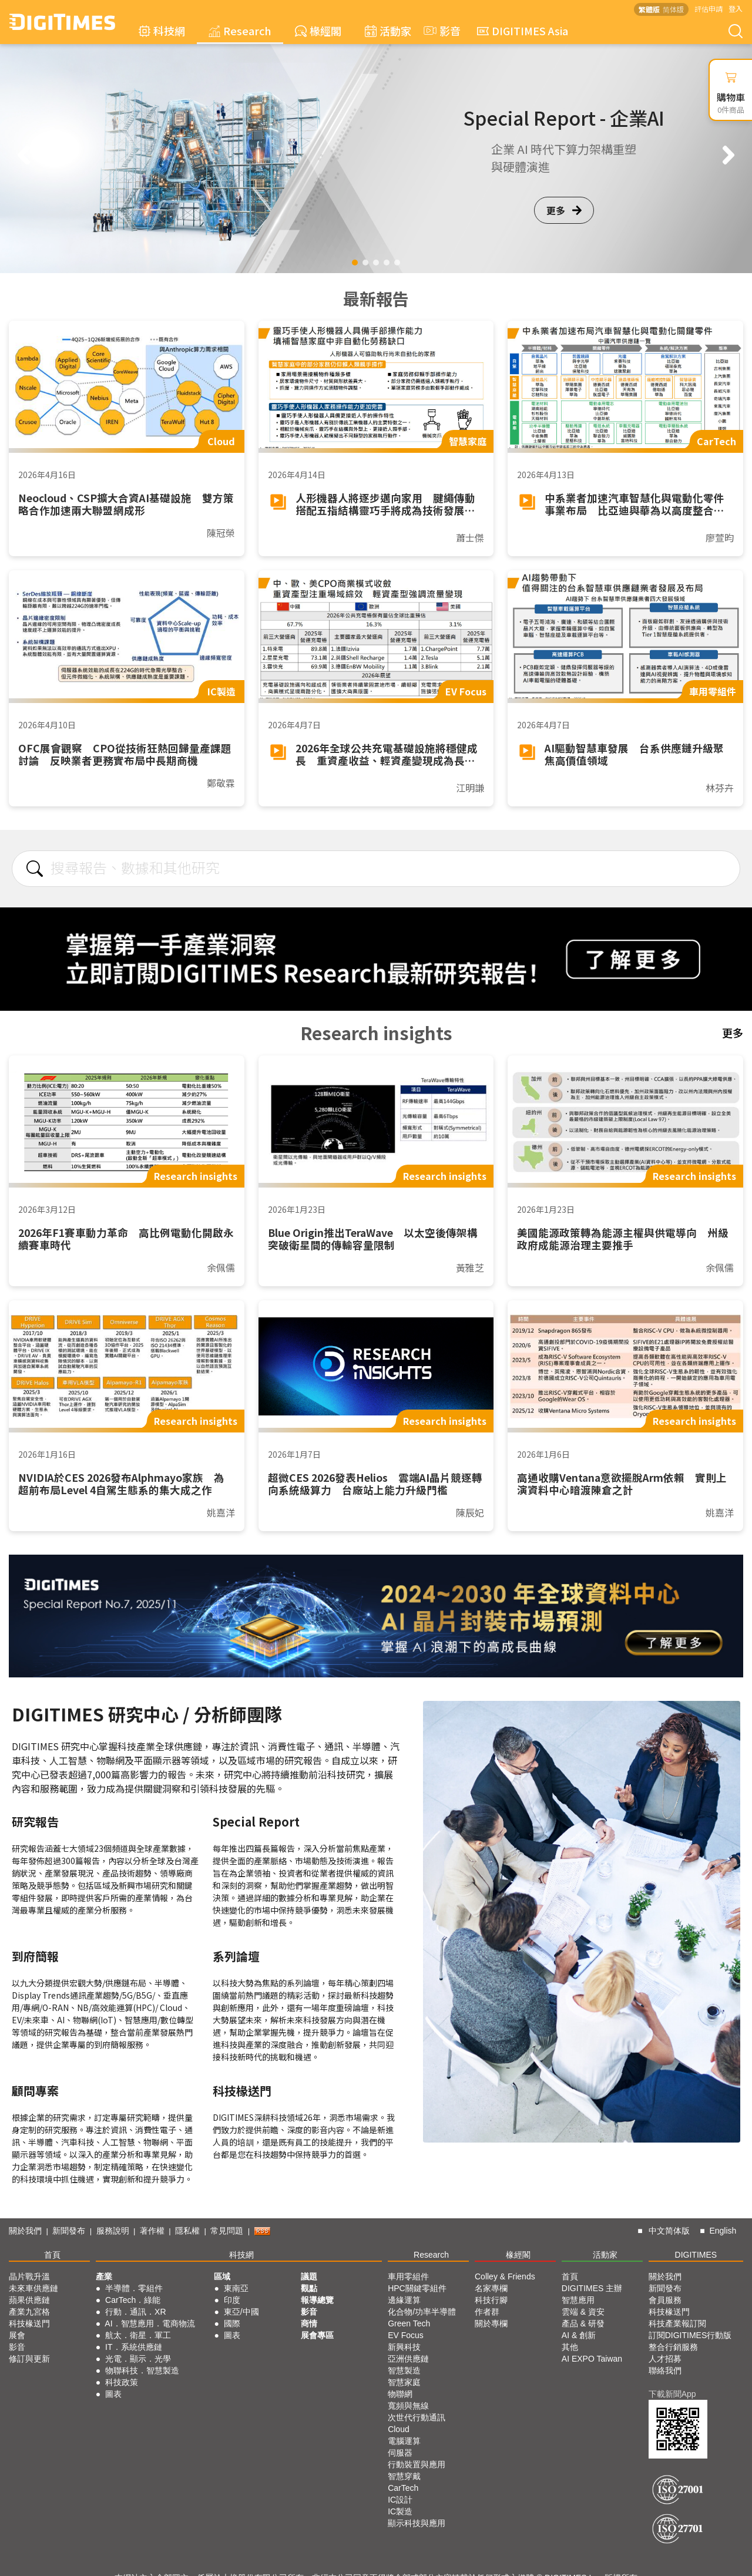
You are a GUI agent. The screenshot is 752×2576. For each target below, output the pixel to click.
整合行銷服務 (673, 2347)
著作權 (152, 2230)
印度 (232, 2300)
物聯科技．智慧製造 (142, 2370)
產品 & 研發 (583, 2323)
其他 (570, 2347)
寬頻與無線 (408, 2405)
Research (240, 30)
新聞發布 (68, 2230)
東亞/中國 (241, 2311)
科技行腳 (491, 2300)
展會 (17, 2335)
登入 (735, 9)
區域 (222, 2276)
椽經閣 (318, 30)
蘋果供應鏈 (29, 2300)
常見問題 (226, 2230)
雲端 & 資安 (583, 2311)
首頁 (52, 2254)
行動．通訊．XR (135, 2311)
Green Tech (409, 2323)
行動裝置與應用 (416, 2464)
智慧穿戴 (404, 2476)
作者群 (487, 2311)
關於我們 (25, 2230)
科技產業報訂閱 (677, 2323)
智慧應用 (578, 2300)
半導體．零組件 (134, 2288)
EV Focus (406, 2335)
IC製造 (400, 2511)
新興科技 (404, 2347)
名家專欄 (491, 2288)
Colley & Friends (505, 2276)
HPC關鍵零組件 (417, 2288)
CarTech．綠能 (132, 2300)
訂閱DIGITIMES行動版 (690, 2335)
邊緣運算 (404, 2300)
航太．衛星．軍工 (138, 2335)
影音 (440, 30)
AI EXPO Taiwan (592, 2358)
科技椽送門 (29, 2323)
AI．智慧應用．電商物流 (149, 2323)
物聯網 (400, 2394)
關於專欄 (491, 2323)
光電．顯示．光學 (138, 2358)
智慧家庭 (404, 2382)
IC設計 (400, 2499)
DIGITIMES (696, 2254)
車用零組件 (408, 2276)
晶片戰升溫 (29, 2276)
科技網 (162, 30)
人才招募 (665, 2358)
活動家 (388, 30)
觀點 (309, 2288)
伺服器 (400, 2452)
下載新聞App (672, 2394)
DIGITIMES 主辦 (592, 2288)
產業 (104, 2276)
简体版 (673, 9)
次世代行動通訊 (416, 2417)
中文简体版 (669, 2230)
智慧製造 (404, 2370)
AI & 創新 (579, 2335)
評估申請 (708, 9)
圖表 (113, 2394)
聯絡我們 (665, 2370)
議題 (309, 2276)
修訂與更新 (29, 2358)
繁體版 (649, 9)
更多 (564, 210)
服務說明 (112, 2230)
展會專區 (317, 2335)
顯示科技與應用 (416, 2523)
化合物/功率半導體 (422, 2311)
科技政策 (121, 2382)
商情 (309, 2323)
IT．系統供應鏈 (133, 2347)
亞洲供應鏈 (408, 2358)
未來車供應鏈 (33, 2288)
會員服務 (665, 2300)
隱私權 (187, 2230)
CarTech (403, 2488)
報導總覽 (317, 2300)
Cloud (398, 2429)
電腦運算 (404, 2441)
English (722, 2230)
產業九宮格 (29, 2311)
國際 (232, 2323)
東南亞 (236, 2288)
